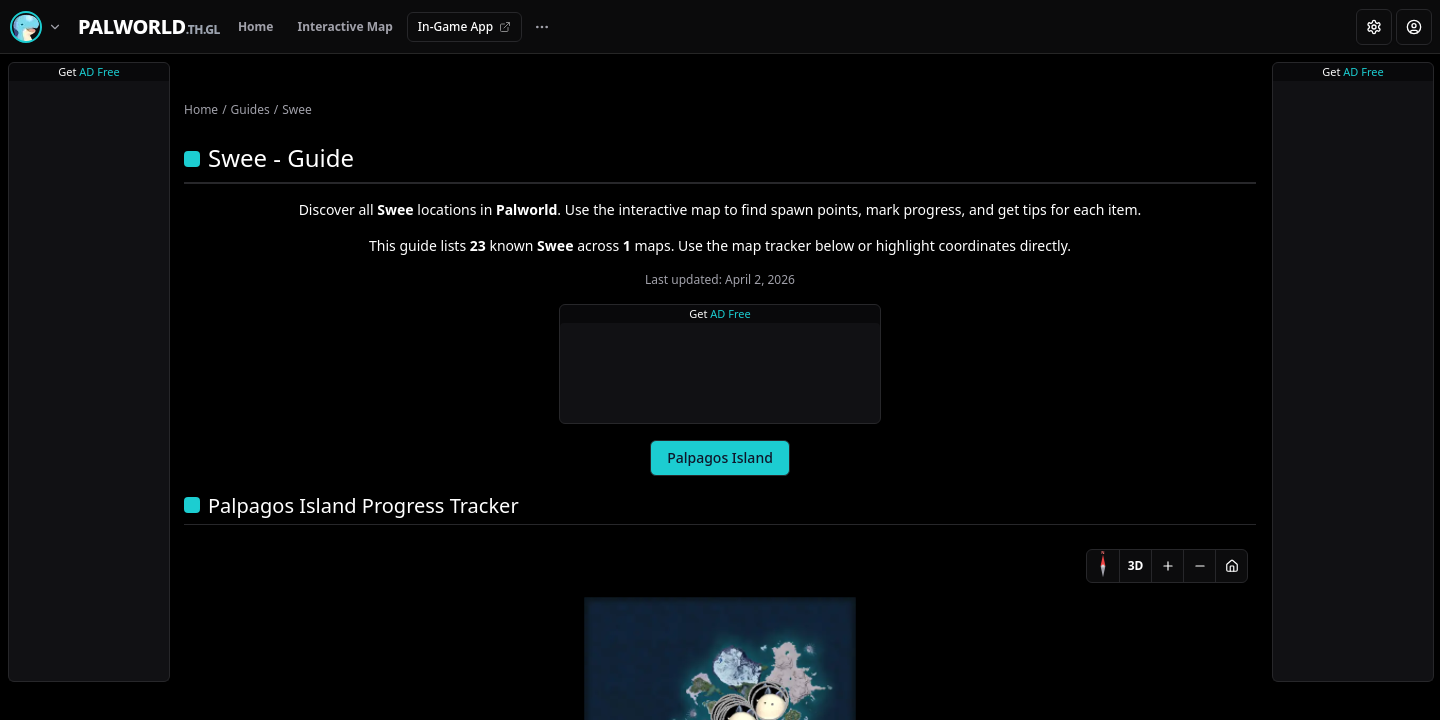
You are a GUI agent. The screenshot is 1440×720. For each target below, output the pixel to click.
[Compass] (1103, 566)
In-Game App (464, 26)
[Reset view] (1231, 566)
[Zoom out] (1199, 566)
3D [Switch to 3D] (1136, 565)
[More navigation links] (542, 27)
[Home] (149, 27)
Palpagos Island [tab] (720, 457)
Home (256, 26)
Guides (250, 109)
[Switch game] (39, 27)
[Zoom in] (1167, 566)
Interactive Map (344, 26)
